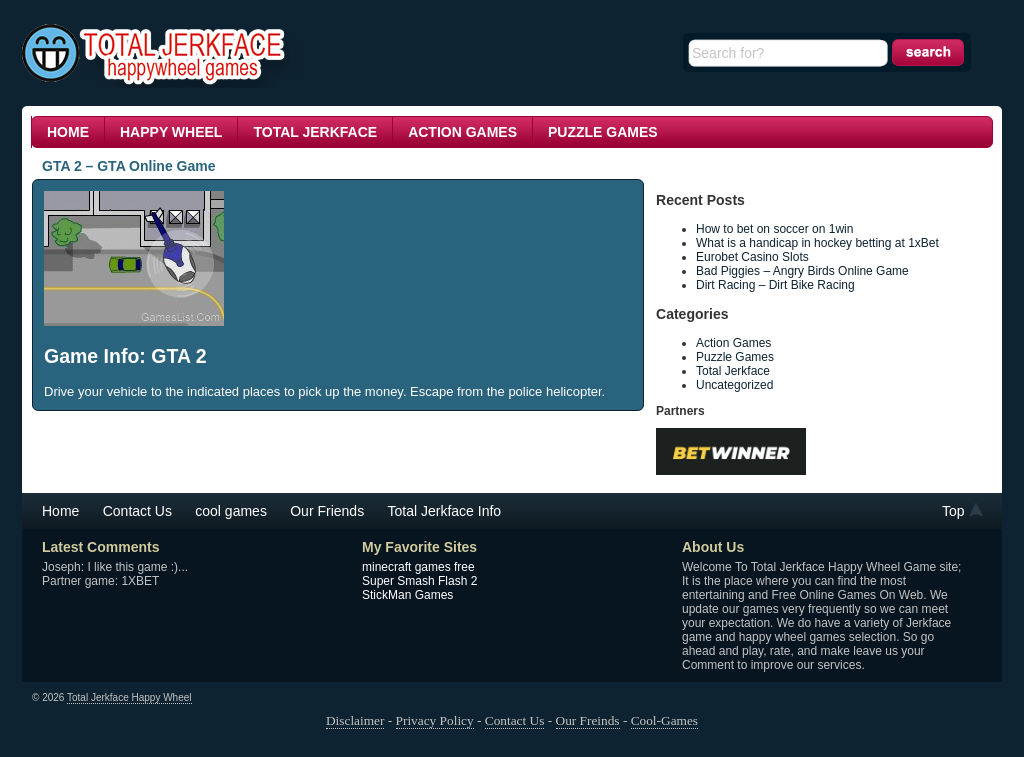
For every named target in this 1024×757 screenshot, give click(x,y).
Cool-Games (664, 720)
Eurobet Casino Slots (752, 257)
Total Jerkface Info (445, 511)
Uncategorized (734, 385)
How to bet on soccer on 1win (776, 229)
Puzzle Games (603, 132)
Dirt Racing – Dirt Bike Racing (775, 285)
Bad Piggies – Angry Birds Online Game (802, 271)
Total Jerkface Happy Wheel (129, 697)
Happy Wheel (171, 132)
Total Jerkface (315, 132)
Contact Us (137, 511)
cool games (231, 511)
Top (953, 511)
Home (68, 132)
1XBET (140, 581)
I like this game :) (132, 567)
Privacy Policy (435, 720)
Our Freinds (588, 720)
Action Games (462, 132)
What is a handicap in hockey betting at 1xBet (819, 243)
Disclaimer (355, 720)
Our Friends (327, 511)
